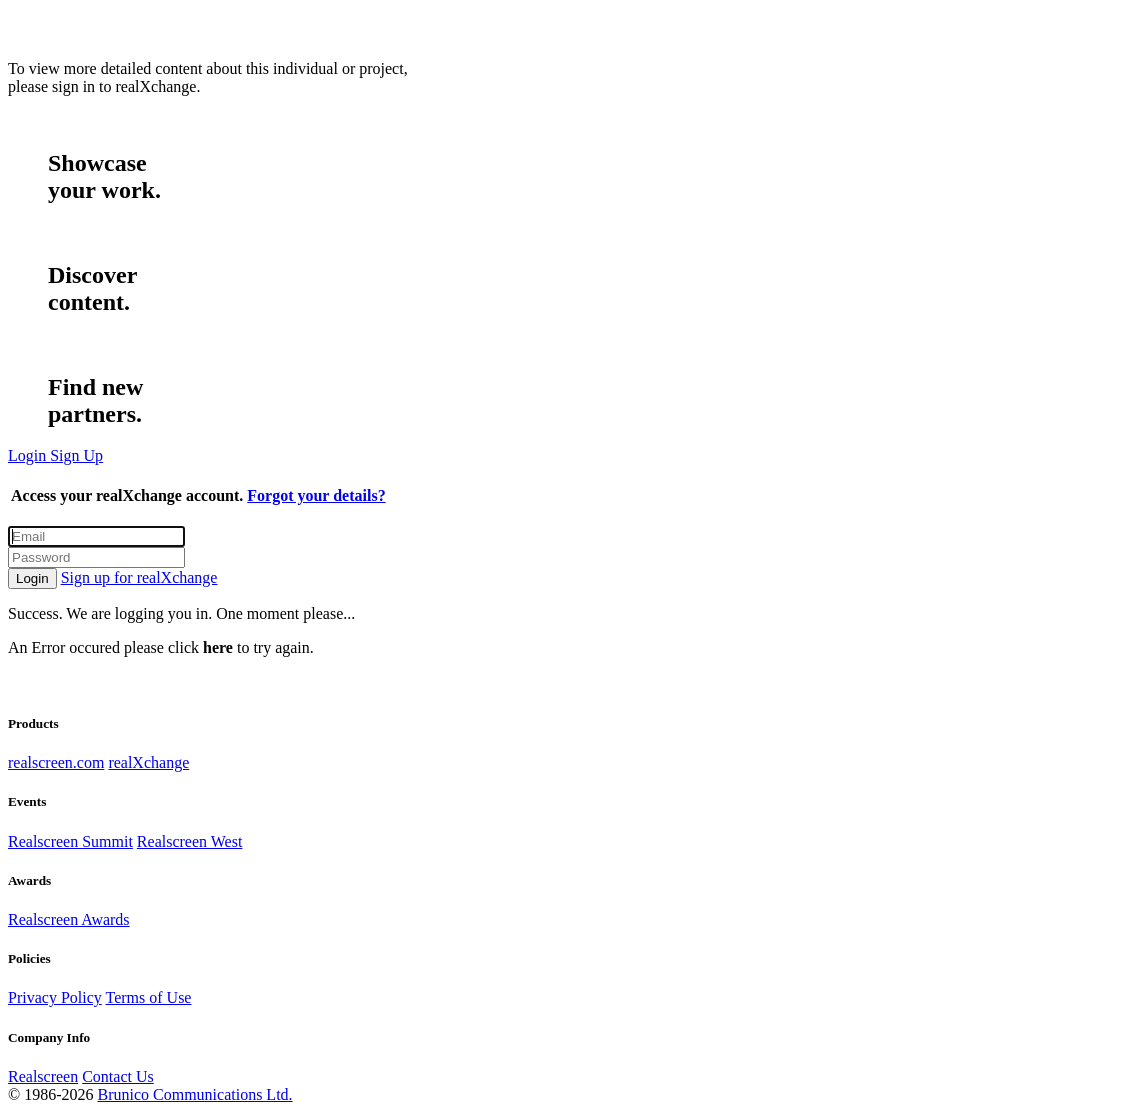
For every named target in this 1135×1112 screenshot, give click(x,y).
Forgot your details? (316, 495)
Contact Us (118, 1076)
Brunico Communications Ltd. (194, 1094)
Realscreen (43, 1076)
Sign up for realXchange (139, 577)
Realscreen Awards (69, 919)
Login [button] (29, 455)
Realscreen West (189, 841)
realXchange (148, 762)
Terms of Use (148, 997)
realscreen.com (56, 762)
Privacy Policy (55, 997)
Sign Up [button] (76, 455)
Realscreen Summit (70, 841)
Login (32, 578)
